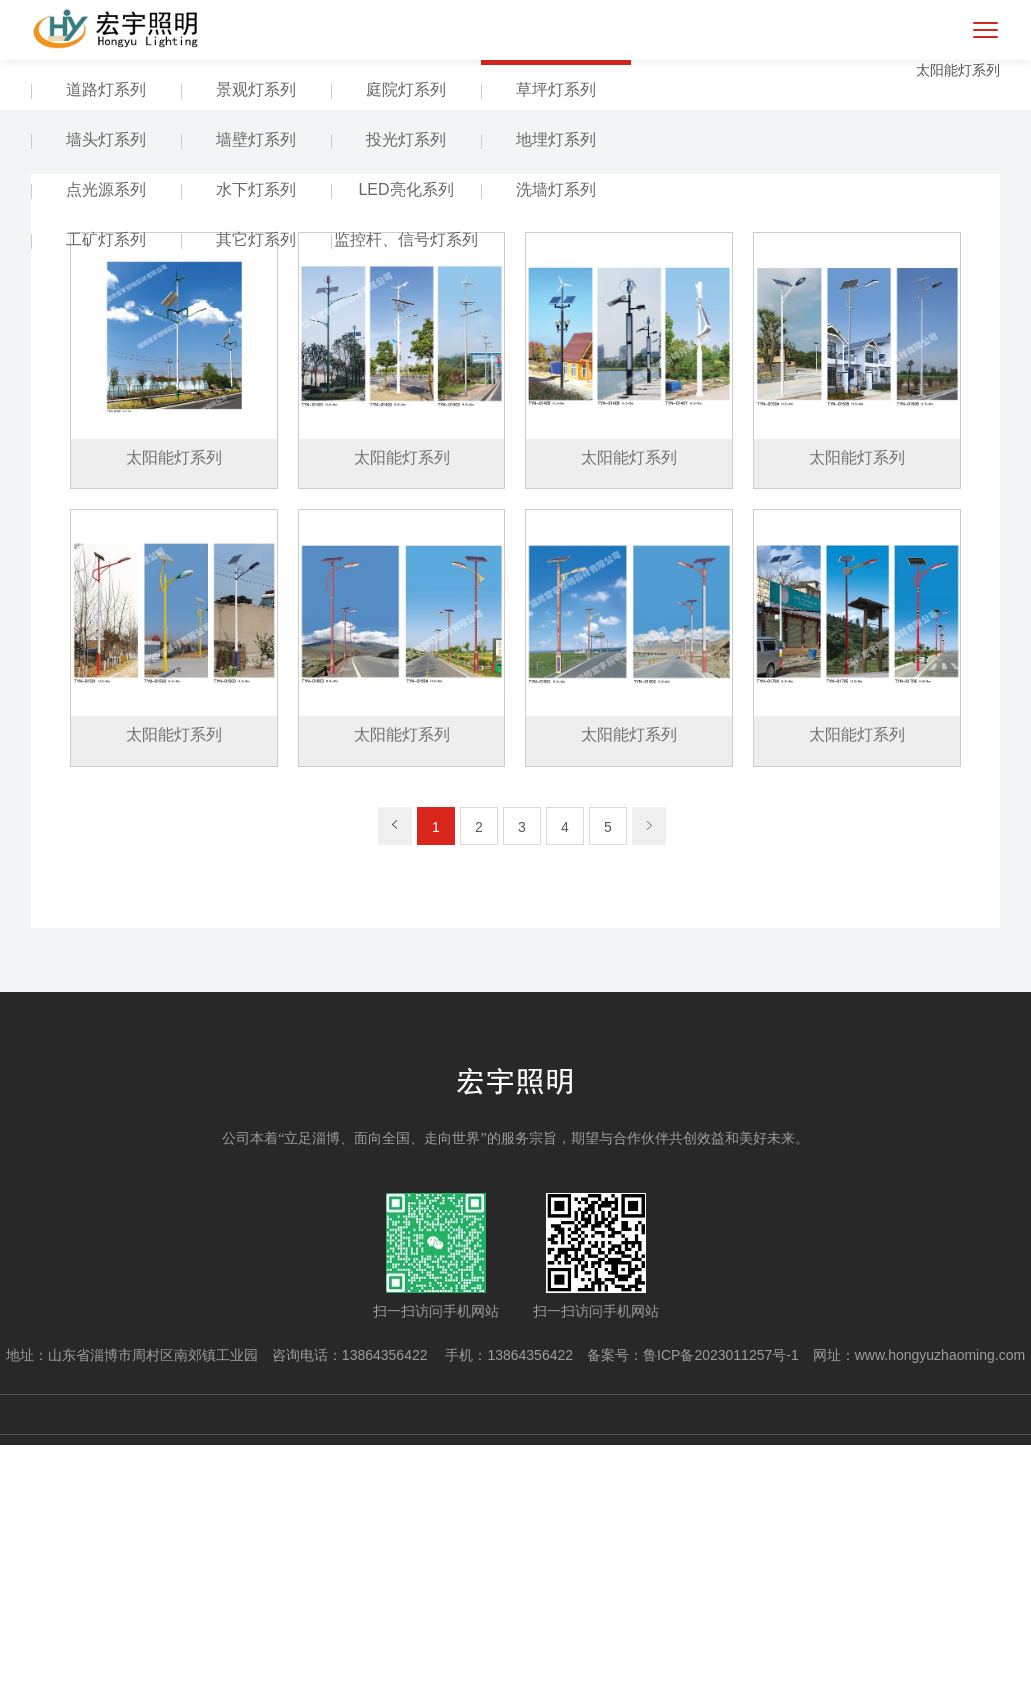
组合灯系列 (406, 281)
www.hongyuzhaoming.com (940, 1596)
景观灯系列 (256, 331)
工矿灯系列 (106, 481)
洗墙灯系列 (556, 431)
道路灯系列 (106, 331)
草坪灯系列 (556, 331)
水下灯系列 (256, 431)
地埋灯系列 (556, 381)
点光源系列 (106, 431)
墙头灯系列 (106, 381)
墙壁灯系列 (256, 381)
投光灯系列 (406, 381)
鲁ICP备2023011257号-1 (721, 1596)
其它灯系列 (256, 481)
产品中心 (106, 281)
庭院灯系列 (406, 331)
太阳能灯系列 (556, 281)
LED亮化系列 (405, 431)
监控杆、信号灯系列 (406, 481)
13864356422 (387, 1596)
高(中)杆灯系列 (256, 281)
